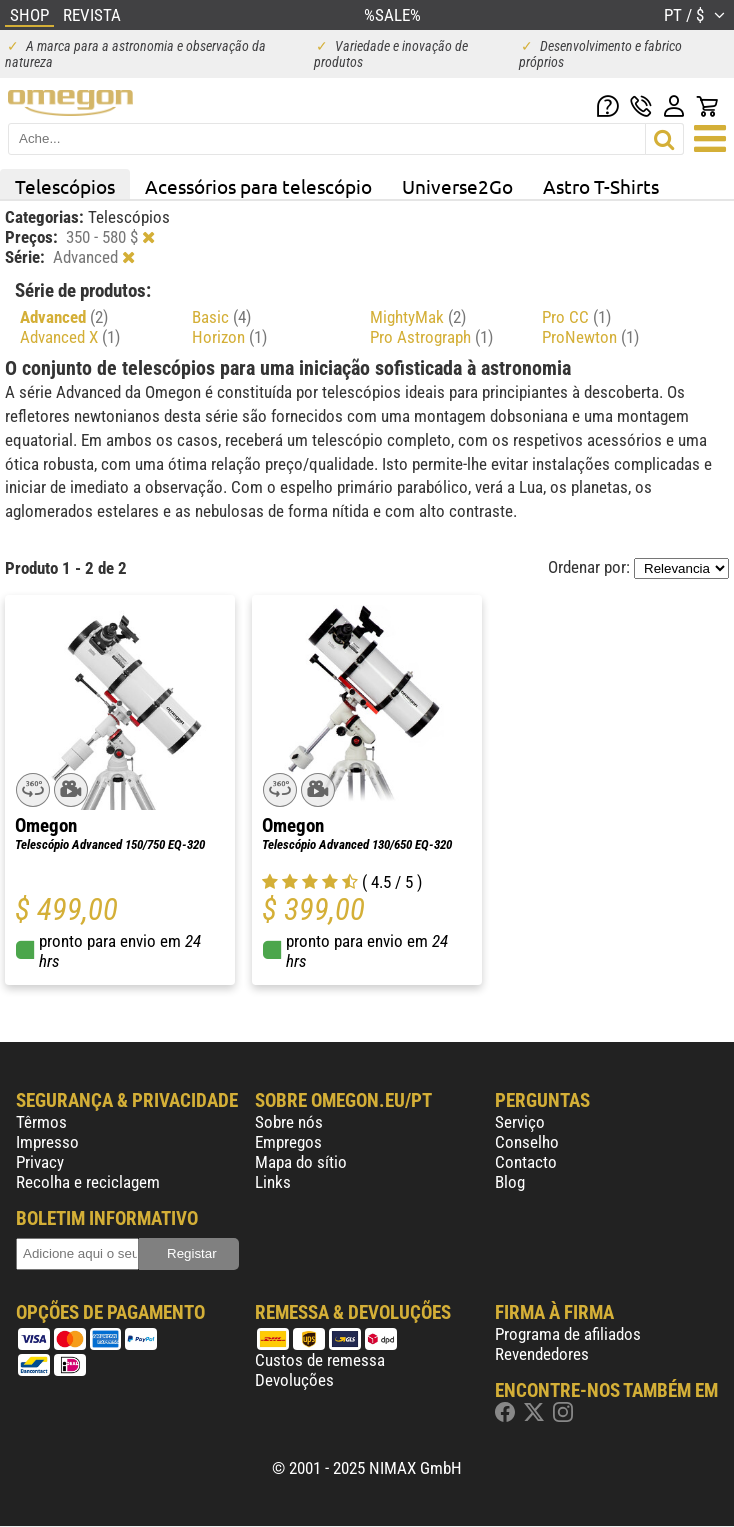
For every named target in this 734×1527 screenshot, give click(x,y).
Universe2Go (457, 186)
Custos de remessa (320, 1360)
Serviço (520, 1122)
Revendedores (542, 1354)
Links (273, 1182)
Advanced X (70, 337)
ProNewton (590, 337)
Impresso (47, 1142)
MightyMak (418, 317)
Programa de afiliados (568, 1334)
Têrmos (41, 1122)
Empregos (288, 1142)
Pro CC (576, 317)
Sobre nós (289, 1122)
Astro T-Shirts (601, 186)
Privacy (40, 1162)
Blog (510, 1182)
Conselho (527, 1142)
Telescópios (65, 186)
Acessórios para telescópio (258, 186)
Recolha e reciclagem (88, 1182)
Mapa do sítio (301, 1162)
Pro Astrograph (431, 337)
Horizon (229, 337)
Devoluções (294, 1380)
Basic (221, 317)
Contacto (526, 1162)
